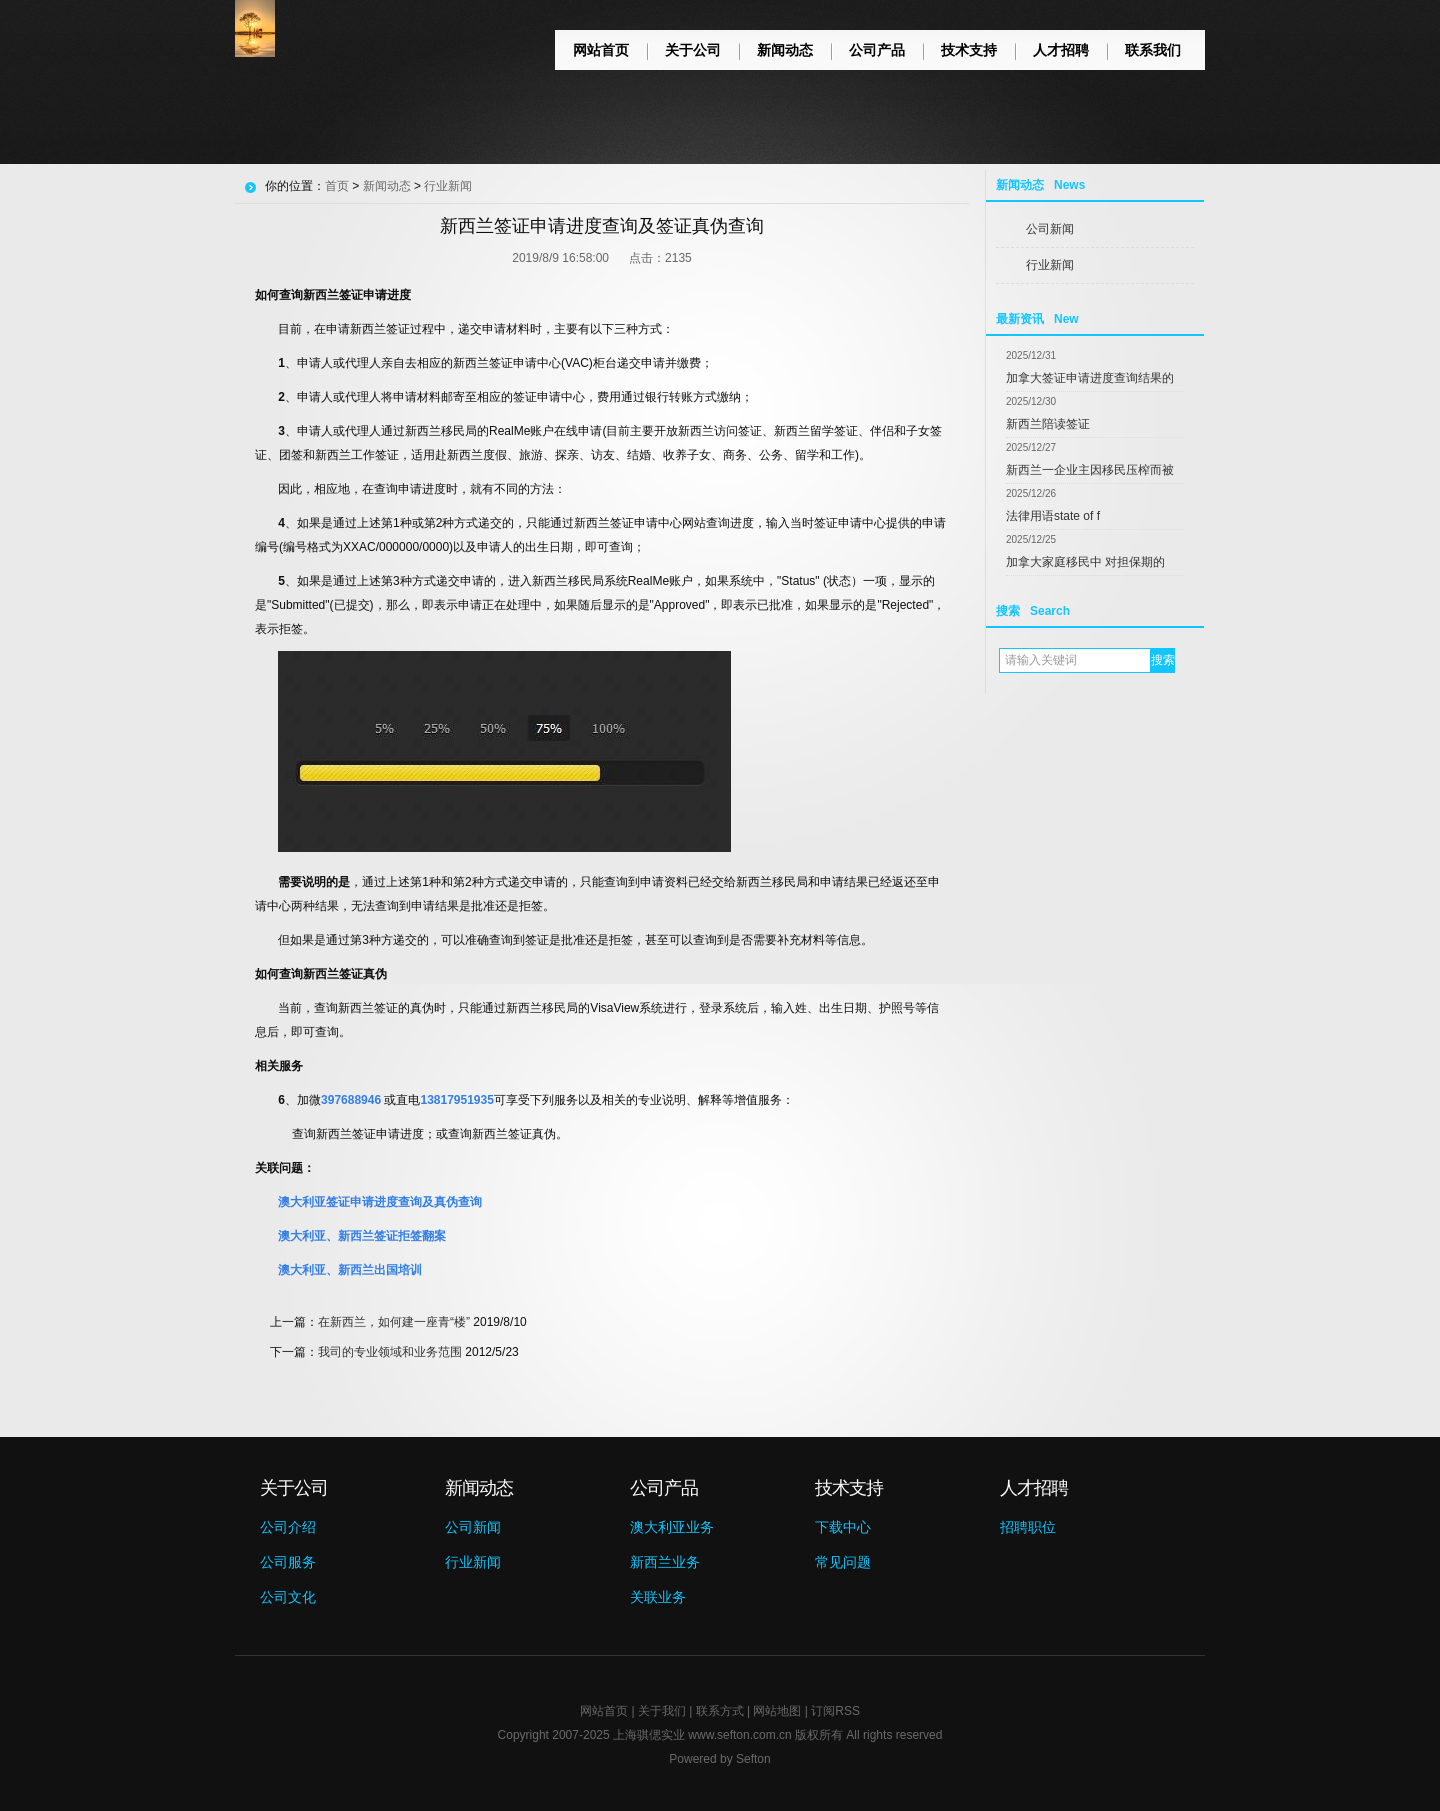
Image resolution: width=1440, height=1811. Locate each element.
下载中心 (843, 1527)
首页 (337, 186)
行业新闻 (1050, 265)
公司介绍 (288, 1527)
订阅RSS (835, 1711)
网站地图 (777, 1711)
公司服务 (288, 1562)
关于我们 (662, 1711)
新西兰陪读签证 (1048, 424)
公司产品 (877, 50)
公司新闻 (1050, 229)
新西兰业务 (665, 1562)
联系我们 (1153, 50)
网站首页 (601, 50)
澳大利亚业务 (672, 1527)
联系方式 (720, 1711)
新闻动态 (785, 50)
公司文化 (288, 1597)
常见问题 (843, 1562)
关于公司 (693, 50)
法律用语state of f (1053, 516)
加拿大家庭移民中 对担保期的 (1085, 562)
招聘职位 (1028, 1527)
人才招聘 (1061, 50)
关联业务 (658, 1597)
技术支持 (969, 50)
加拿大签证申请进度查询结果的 (1090, 378)
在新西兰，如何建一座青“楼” (394, 1322)
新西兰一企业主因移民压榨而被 (1090, 470)
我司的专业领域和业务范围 (390, 1352)
